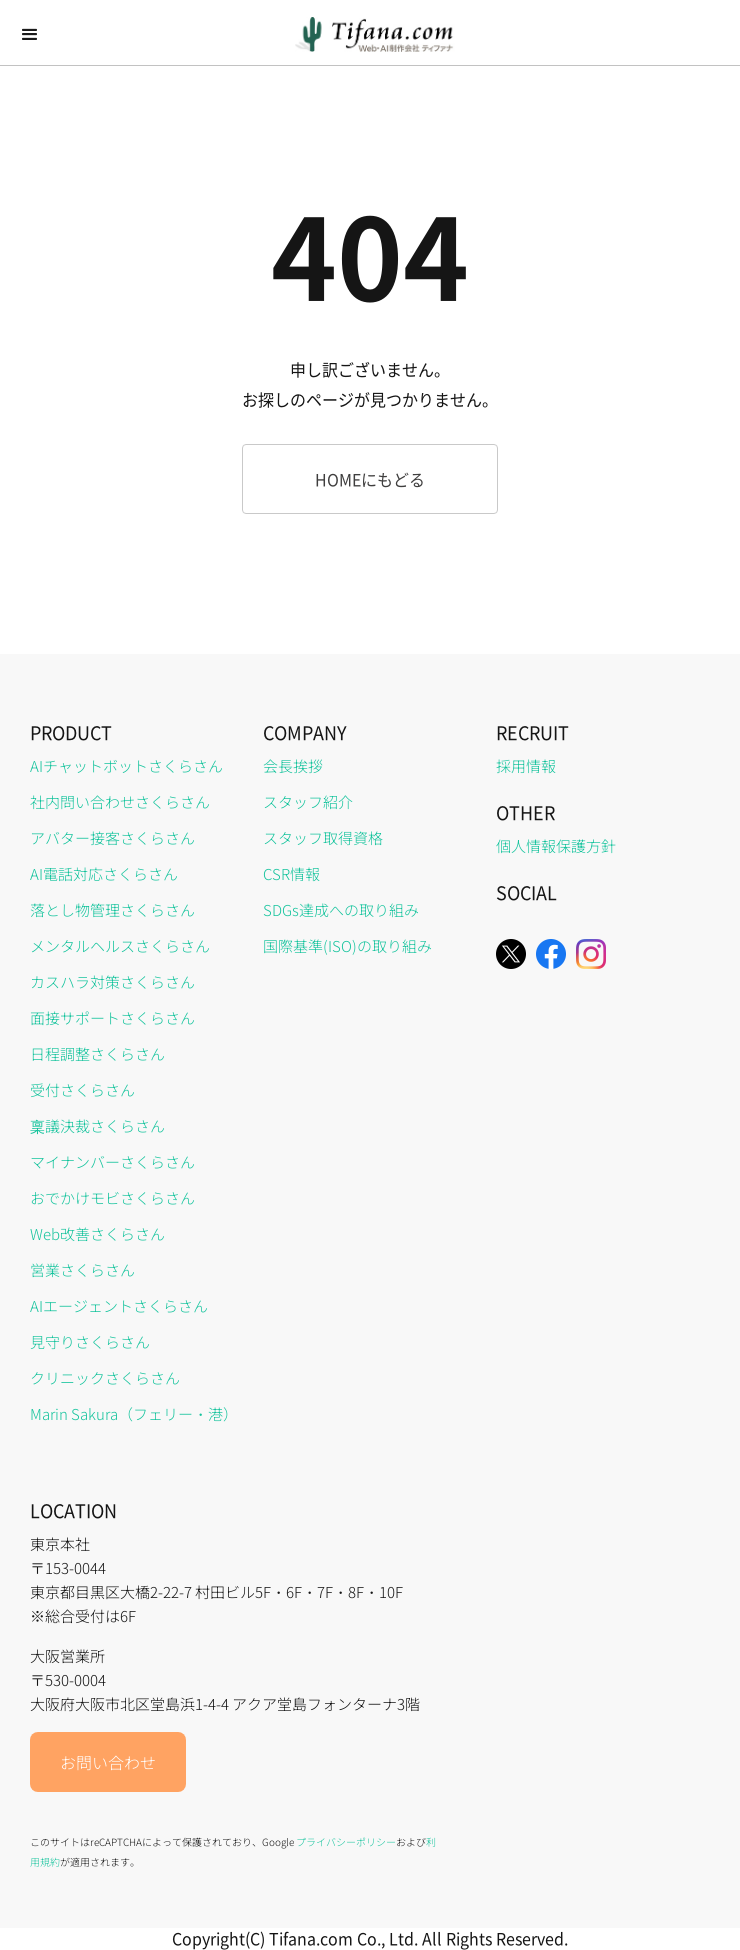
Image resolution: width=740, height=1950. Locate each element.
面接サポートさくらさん (112, 1017)
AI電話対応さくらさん (104, 873)
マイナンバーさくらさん (112, 1161)
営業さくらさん (82, 1269)
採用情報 (526, 765)
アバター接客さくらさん (112, 837)
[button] (30, 35)
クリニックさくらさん (105, 1377)
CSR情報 (291, 873)
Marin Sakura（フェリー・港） (134, 1413)
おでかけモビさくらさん (112, 1197)
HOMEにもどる (370, 479)
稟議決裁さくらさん (97, 1125)
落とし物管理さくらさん (112, 909)
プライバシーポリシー (346, 1841)
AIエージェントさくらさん (119, 1305)
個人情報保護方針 (556, 845)
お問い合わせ (108, 1762)
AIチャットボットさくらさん (126, 765)
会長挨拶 (293, 765)
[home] (370, 34)
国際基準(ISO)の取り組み (347, 945)
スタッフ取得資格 (323, 837)
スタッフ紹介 (308, 801)
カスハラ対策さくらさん (112, 981)
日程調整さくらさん (97, 1053)
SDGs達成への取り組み (341, 909)
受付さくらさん (82, 1089)
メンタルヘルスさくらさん (120, 945)
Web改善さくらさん (97, 1233)
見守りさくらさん (90, 1341)
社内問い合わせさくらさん (120, 801)
